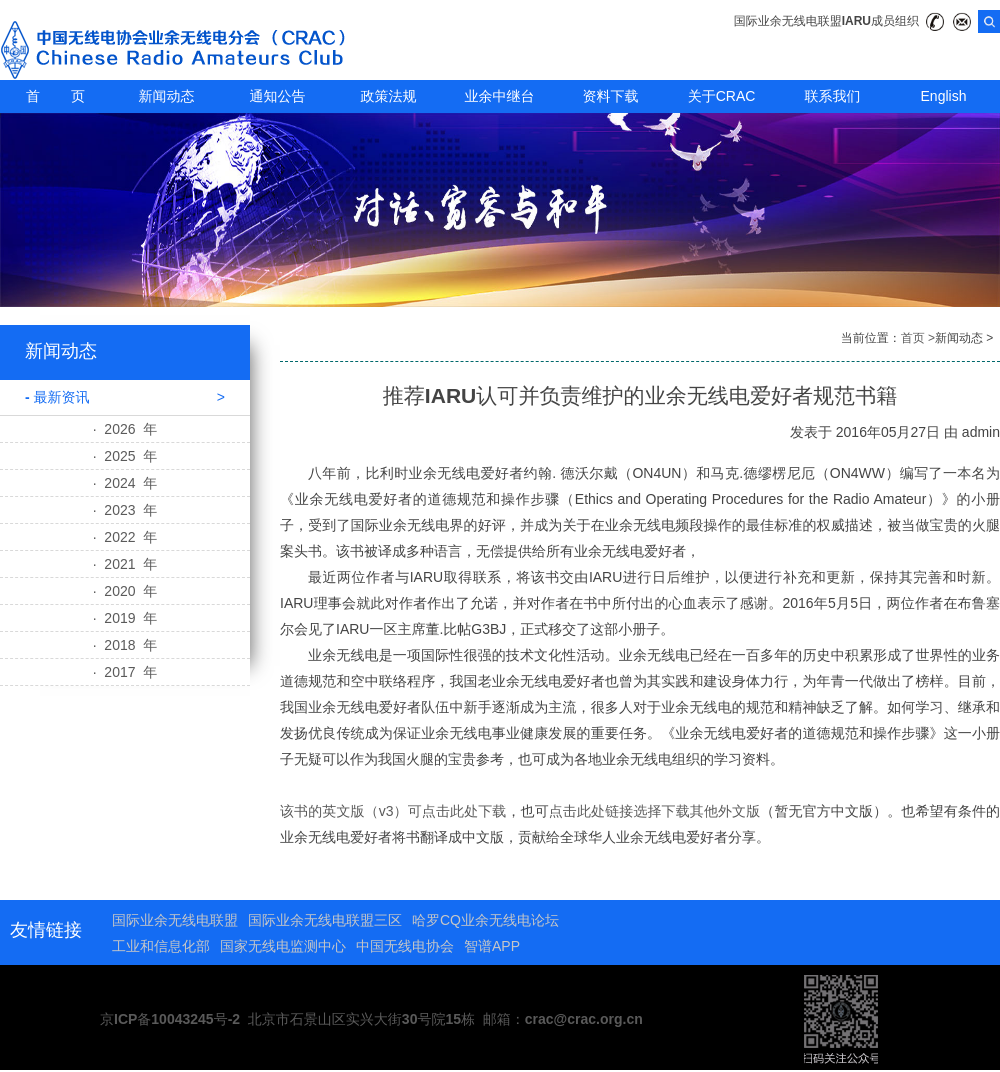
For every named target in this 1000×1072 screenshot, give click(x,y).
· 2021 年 (125, 564)
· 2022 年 (125, 537)
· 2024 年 (125, 483)
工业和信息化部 (161, 946)
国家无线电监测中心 (283, 946)
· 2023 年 (125, 510)
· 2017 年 (125, 672)
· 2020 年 (125, 591)
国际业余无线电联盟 (175, 920)
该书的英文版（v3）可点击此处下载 (393, 811)
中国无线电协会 (405, 946)
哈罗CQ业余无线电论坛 (485, 920)
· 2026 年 (125, 429)
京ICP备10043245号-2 (170, 1019)
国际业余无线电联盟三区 (325, 920)
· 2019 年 (125, 618)
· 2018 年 (125, 645)
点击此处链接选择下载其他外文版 (655, 811)
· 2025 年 (125, 456)
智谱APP (492, 946)
